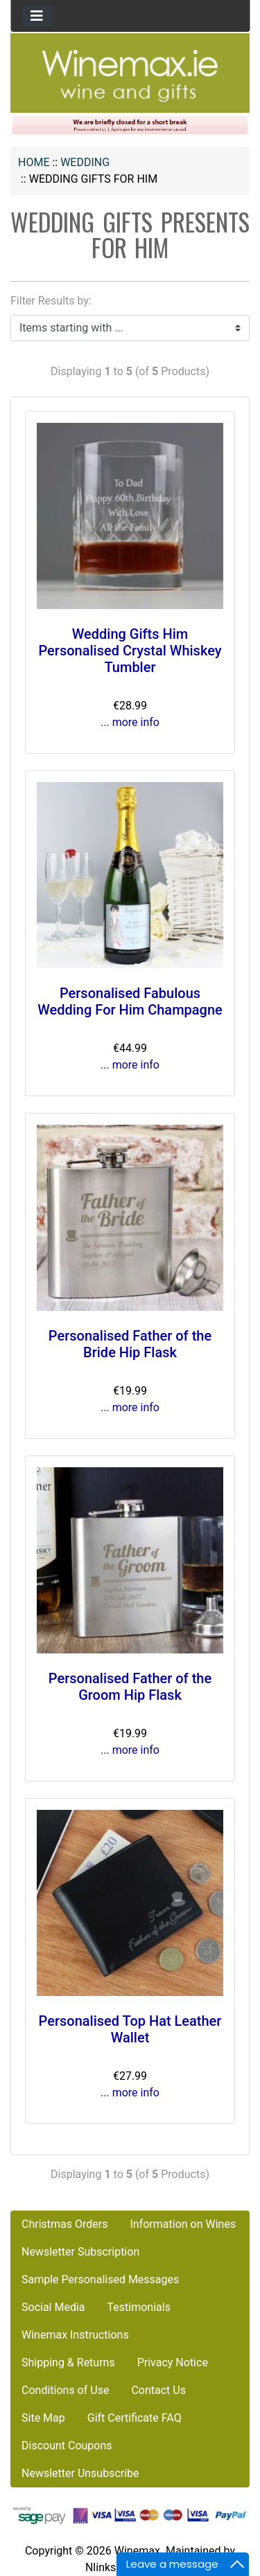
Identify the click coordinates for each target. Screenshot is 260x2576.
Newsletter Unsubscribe (80, 2473)
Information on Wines (183, 2224)
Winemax (137, 2550)
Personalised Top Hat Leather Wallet (130, 2029)
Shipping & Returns (68, 2362)
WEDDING (85, 162)
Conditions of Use (65, 2390)
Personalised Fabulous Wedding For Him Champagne (130, 1001)
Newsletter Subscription (80, 2251)
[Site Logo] (130, 75)
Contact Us (158, 2390)
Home (33, 162)
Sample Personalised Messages (100, 2279)
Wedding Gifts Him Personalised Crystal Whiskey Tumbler (129, 650)
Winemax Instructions (75, 2334)
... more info (130, 722)
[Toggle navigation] (36, 16)
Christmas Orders (64, 2224)
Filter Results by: (51, 300)
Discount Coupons (66, 2445)
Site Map (43, 2417)
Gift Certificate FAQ (134, 2417)
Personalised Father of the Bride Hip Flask (130, 1344)
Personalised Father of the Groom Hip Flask (130, 1686)
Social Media (53, 2307)
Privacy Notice (172, 2362)
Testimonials (139, 2307)
